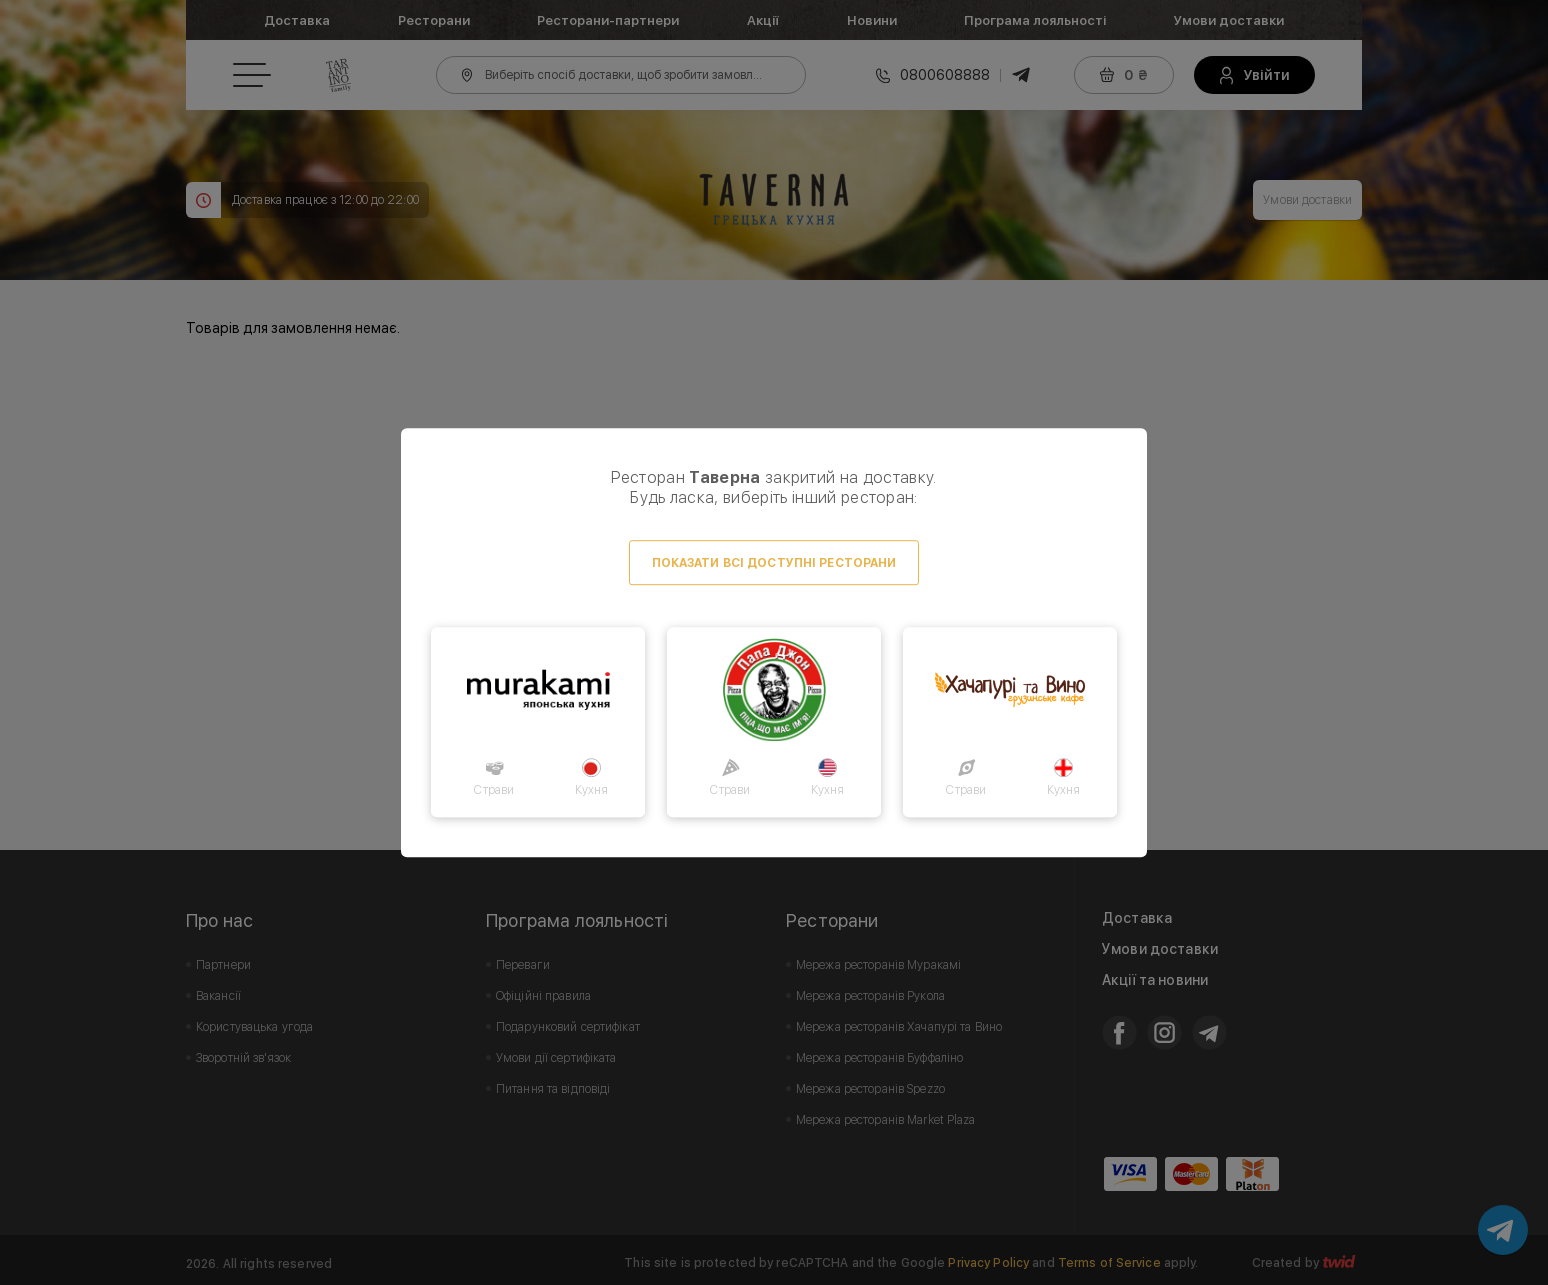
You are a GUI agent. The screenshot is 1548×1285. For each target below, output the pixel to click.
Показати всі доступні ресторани (774, 563)
